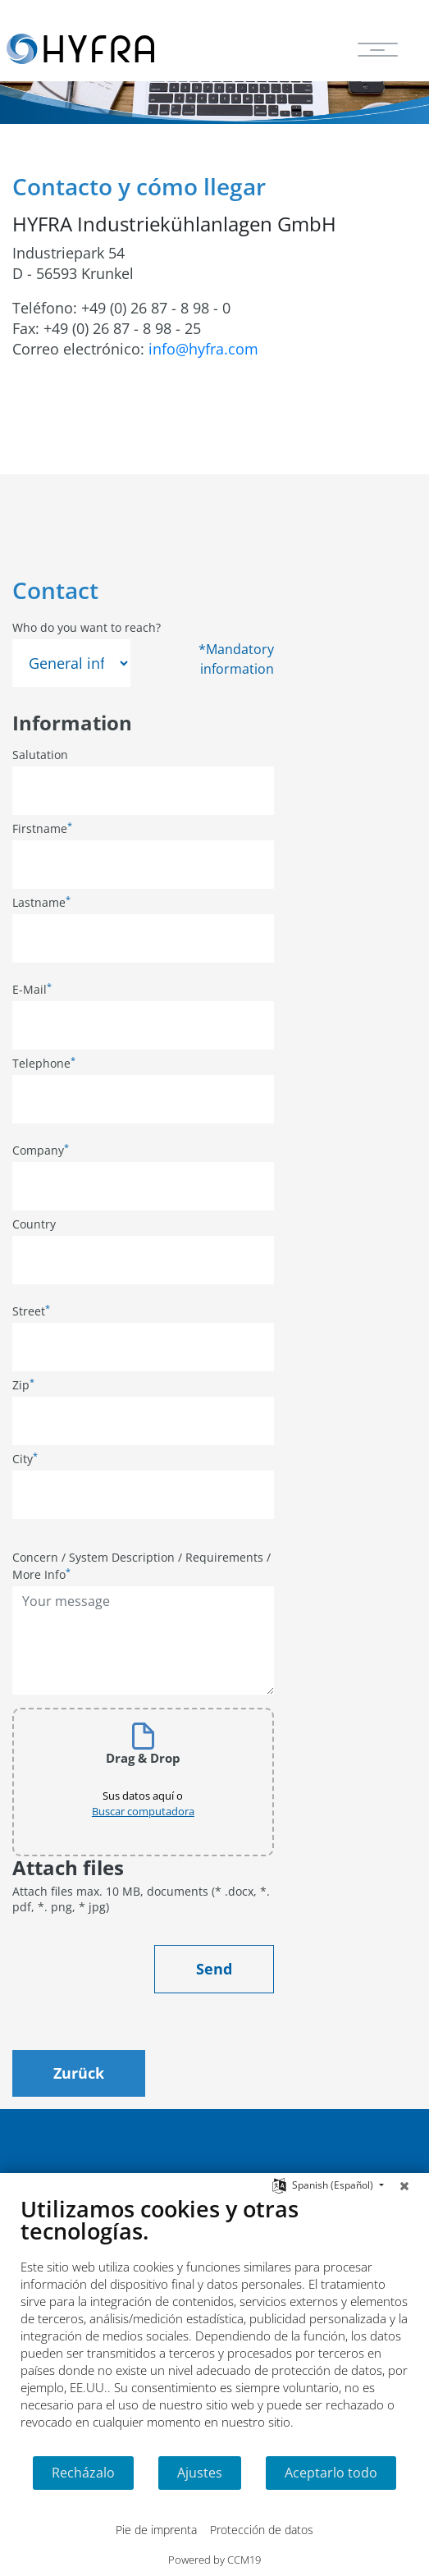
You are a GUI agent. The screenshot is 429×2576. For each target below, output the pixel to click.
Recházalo (83, 2473)
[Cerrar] (404, 2185)
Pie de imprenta (156, 2529)
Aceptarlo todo (331, 2473)
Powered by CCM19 (214, 2559)
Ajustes (199, 2473)
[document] (214, 2325)
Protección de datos (261, 2529)
